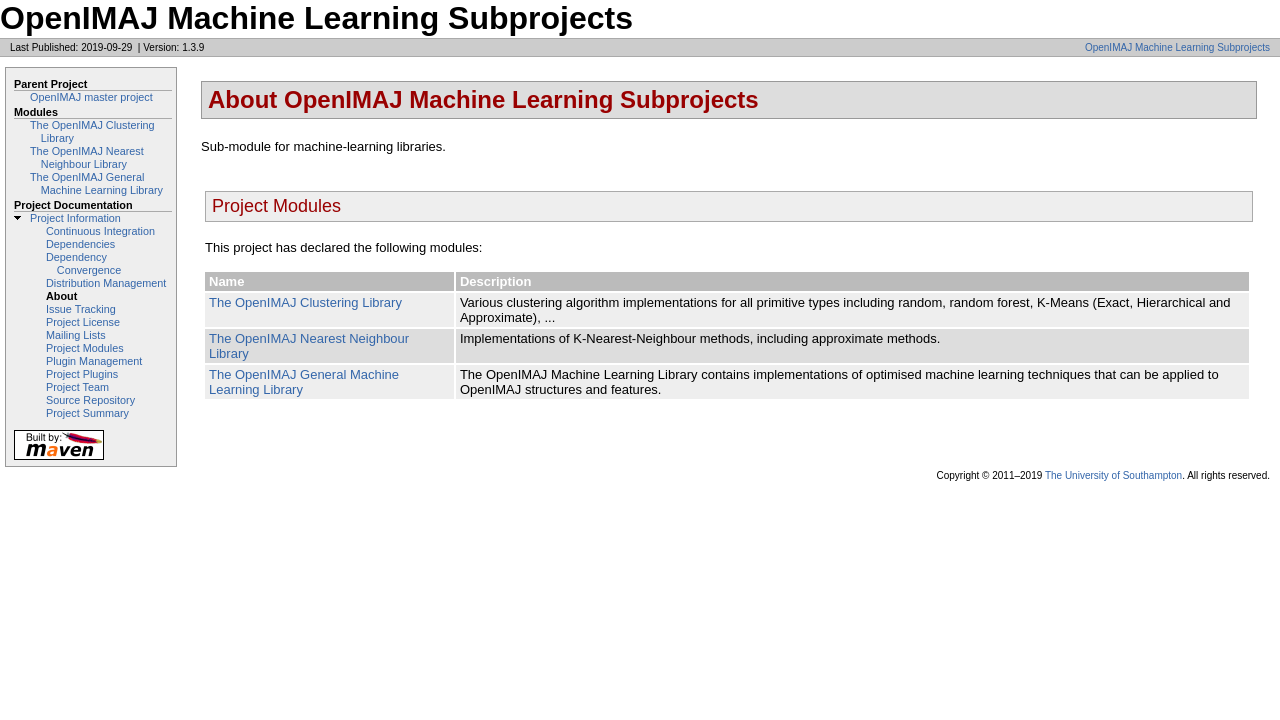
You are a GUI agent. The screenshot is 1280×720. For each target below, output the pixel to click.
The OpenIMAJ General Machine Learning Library (96, 183)
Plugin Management (94, 361)
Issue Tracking (81, 309)
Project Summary (87, 413)
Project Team (77, 387)
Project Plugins (82, 374)
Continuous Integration (100, 231)
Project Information (75, 218)
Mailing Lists (76, 335)
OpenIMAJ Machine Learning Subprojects (1177, 47)
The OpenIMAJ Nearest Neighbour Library (87, 157)
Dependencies (80, 244)
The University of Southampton (1113, 475)
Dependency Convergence (83, 263)
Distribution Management (106, 283)
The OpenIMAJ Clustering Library (305, 302)
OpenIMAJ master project (91, 97)
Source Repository (90, 400)
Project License (83, 322)
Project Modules (85, 348)
